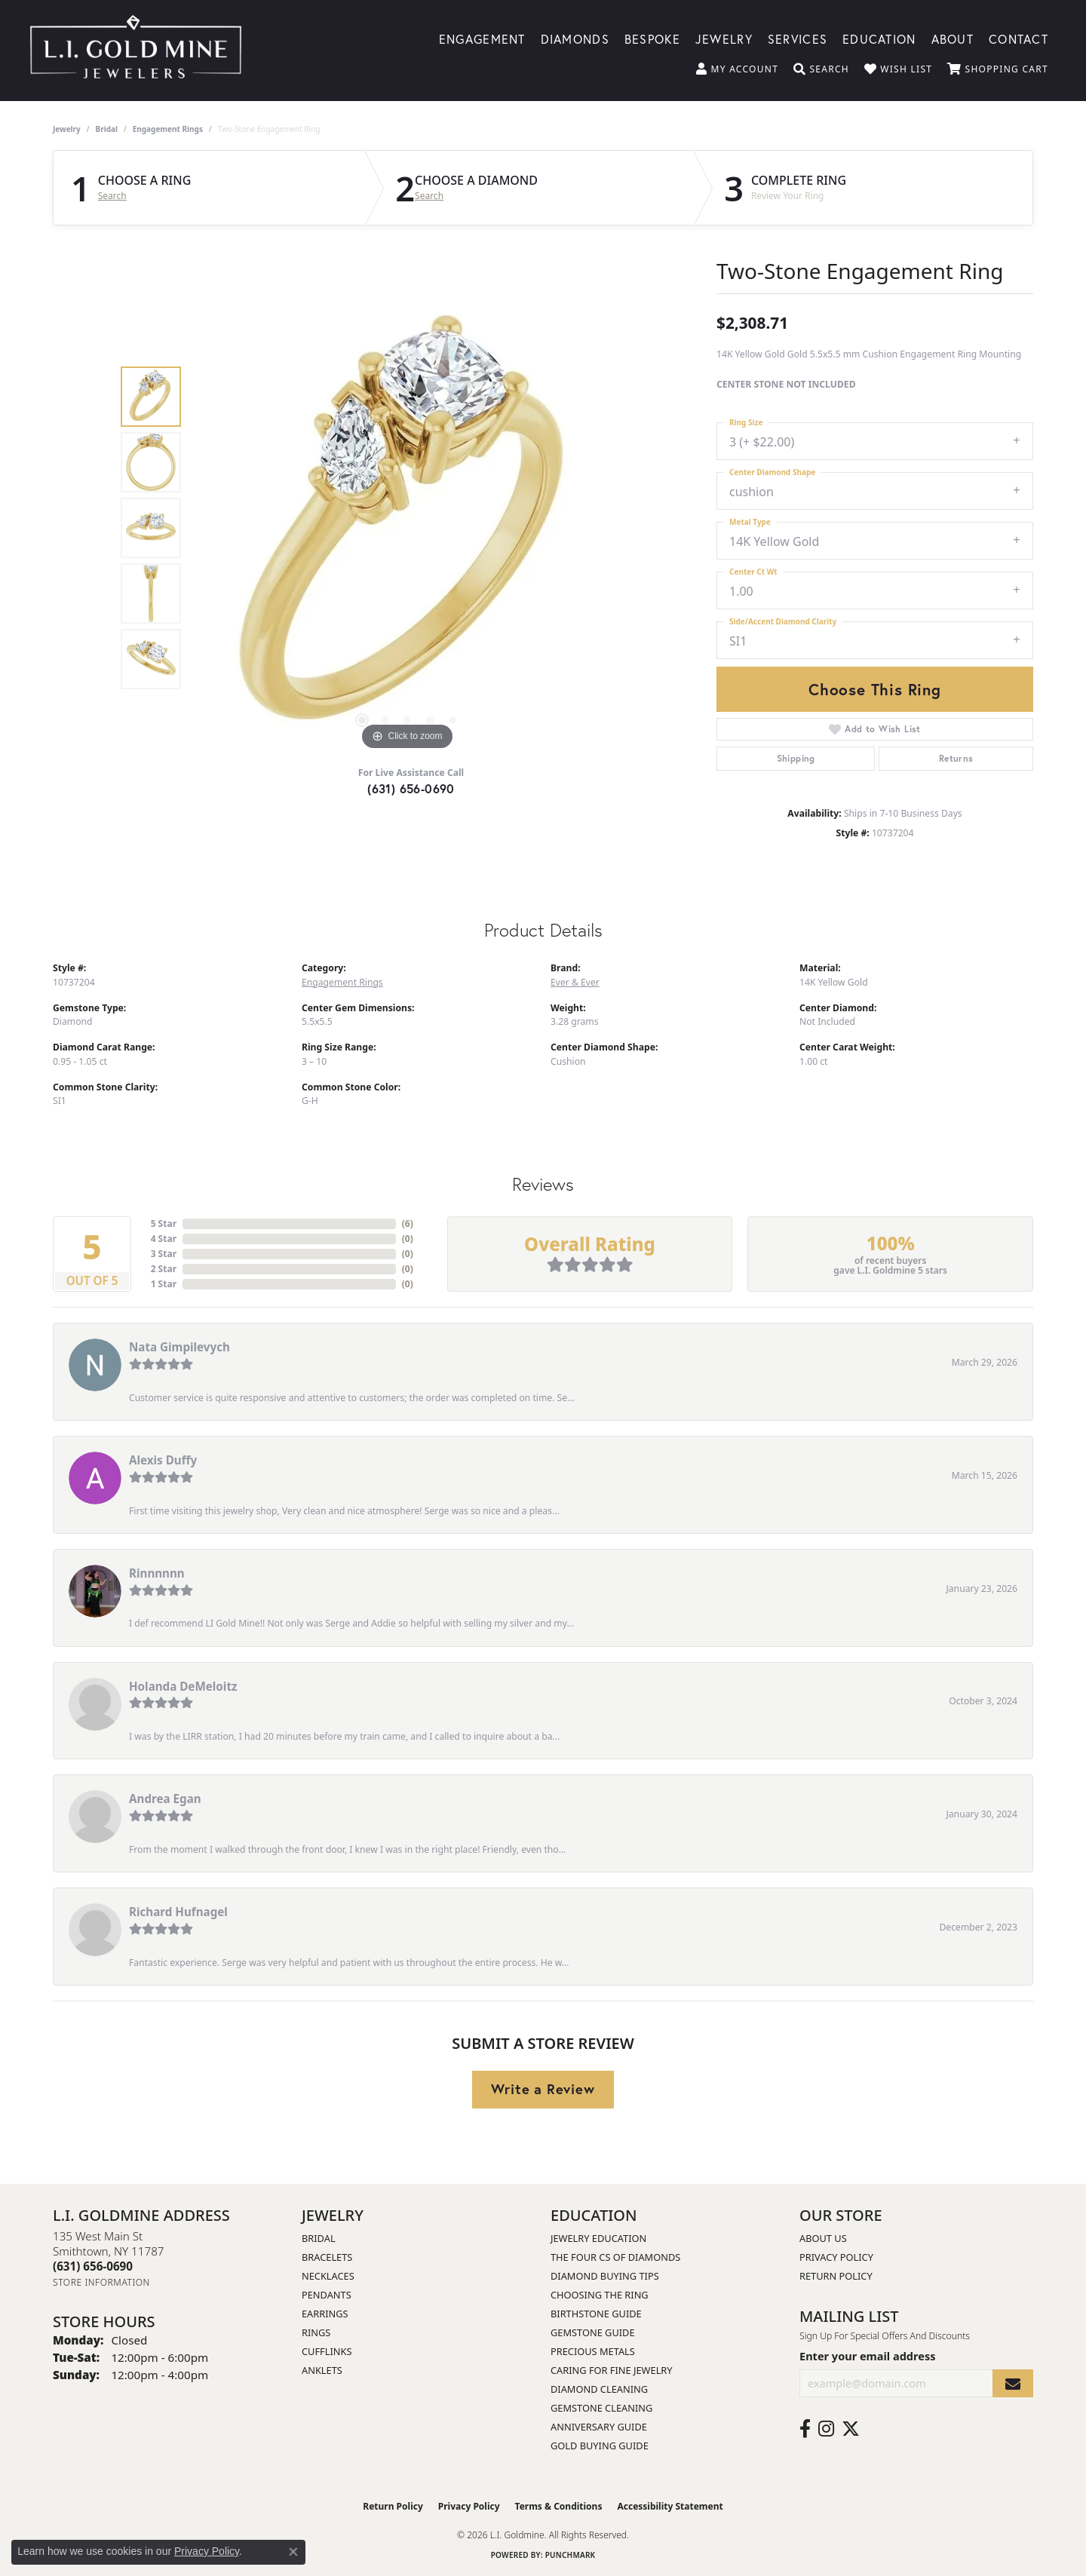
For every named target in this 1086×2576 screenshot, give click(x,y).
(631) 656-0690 (411, 788)
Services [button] (797, 38)
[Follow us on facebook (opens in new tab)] (805, 2429)
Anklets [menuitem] (322, 2370)
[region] (407, 528)
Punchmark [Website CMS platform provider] (570, 2555)
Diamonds (575, 38)
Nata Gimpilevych (179, 1346)
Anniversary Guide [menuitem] (599, 2426)
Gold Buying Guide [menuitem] (600, 2445)
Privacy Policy (836, 2257)
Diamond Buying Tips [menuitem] (605, 2276)
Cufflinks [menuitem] (326, 2351)
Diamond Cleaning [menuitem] (599, 2389)
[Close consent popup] (293, 2551)
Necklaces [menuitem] (328, 2276)
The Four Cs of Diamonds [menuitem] (615, 2257)
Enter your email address (867, 2355)
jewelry (67, 129)
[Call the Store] (93, 2266)
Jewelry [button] (724, 38)
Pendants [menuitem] (326, 2295)
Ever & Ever (575, 982)
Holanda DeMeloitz (183, 1686)
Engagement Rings (168, 129)
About (952, 38)
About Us (823, 2238)
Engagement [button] (482, 38)
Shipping (796, 758)
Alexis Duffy (163, 1459)
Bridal (107, 129)
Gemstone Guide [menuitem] (593, 2332)
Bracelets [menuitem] (327, 2257)
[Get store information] (101, 2282)
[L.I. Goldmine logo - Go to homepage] (135, 50)
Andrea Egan (165, 1798)
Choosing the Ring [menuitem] (600, 2295)
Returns (956, 758)
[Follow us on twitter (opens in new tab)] (851, 2429)
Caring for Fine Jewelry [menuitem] (612, 2370)
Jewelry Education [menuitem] (598, 2238)
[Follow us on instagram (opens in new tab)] (826, 2429)
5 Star (163, 1223)
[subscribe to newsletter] (1012, 2383)
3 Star (163, 1253)
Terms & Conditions (559, 2506)
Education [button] (879, 38)
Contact (1018, 38)
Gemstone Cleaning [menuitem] (601, 2408)
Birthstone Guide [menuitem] (596, 2313)
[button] (737, 69)
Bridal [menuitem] (319, 2238)
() (407, 1223)
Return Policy (836, 2276)
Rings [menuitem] (316, 2332)
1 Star (163, 1283)
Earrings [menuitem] (325, 2313)
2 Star (163, 1268)
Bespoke (652, 38)
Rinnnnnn (157, 1573)
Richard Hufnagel (178, 1911)
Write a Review (542, 2089)
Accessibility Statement (669, 2506)
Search (112, 196)
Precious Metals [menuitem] (593, 2351)
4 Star (163, 1238)
